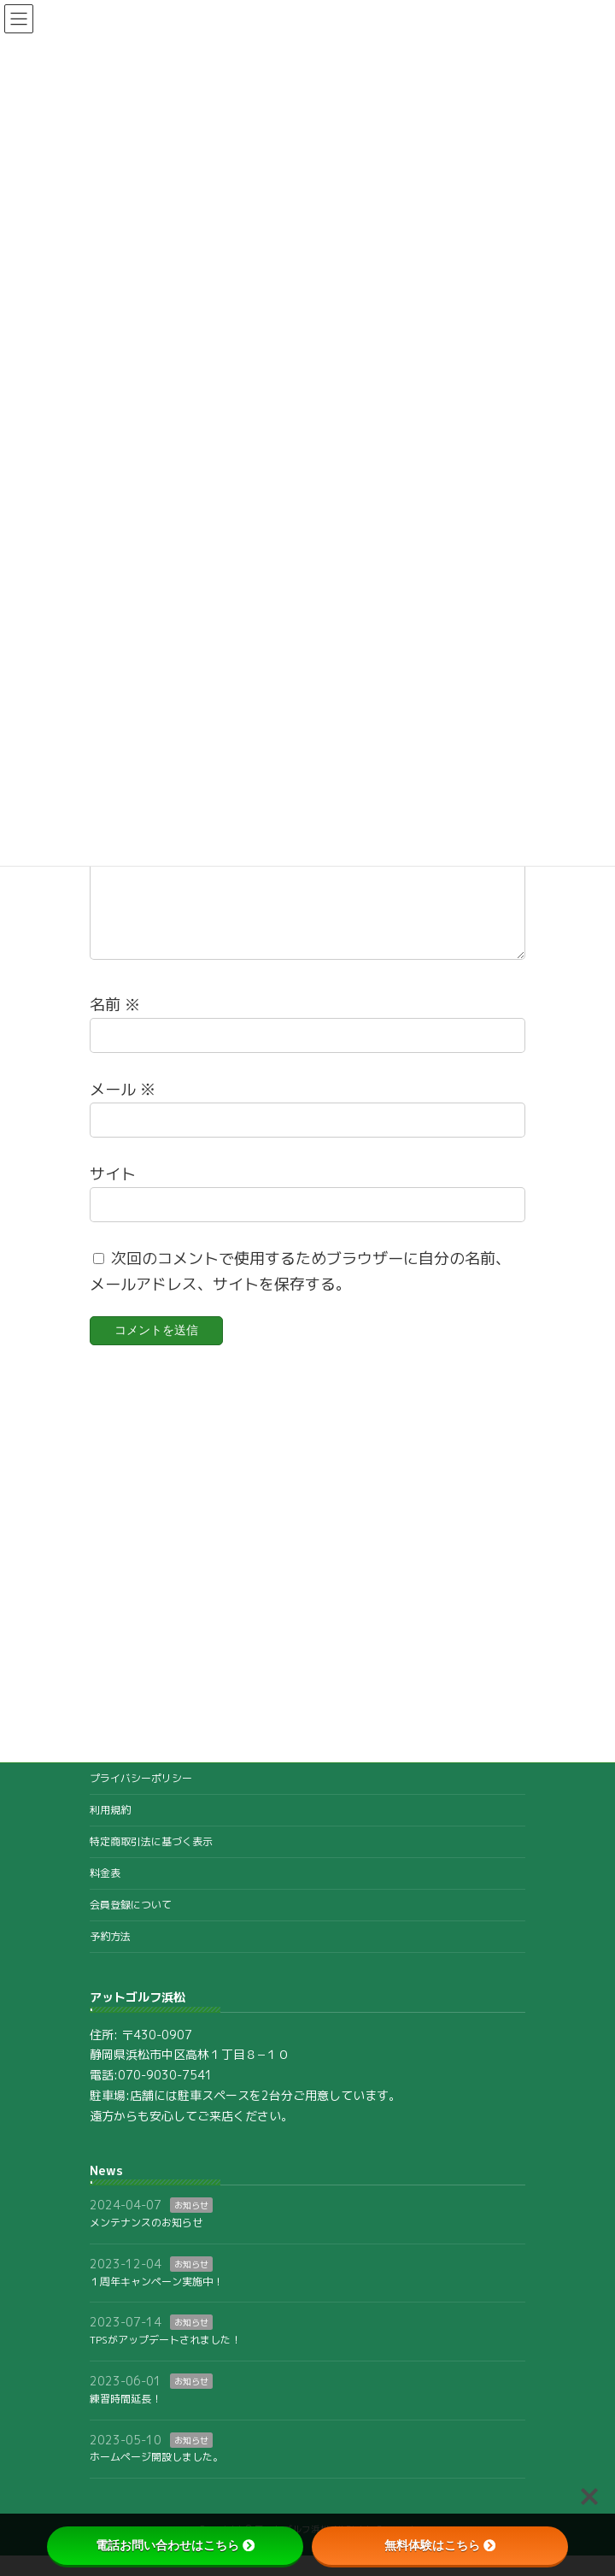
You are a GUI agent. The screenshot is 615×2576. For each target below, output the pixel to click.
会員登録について (131, 1925)
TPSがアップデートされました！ (165, 2361)
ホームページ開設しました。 (156, 2478)
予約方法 (110, 1957)
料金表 (105, 1893)
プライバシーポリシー (141, 1798)
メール (122, 1109)
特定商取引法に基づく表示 (151, 1862)
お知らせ (191, 2226)
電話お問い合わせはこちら (175, 2545)
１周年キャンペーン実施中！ (156, 2302)
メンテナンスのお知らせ (146, 2243)
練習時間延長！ (125, 2419)
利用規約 (110, 1830)
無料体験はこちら (439, 2545)
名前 (115, 1024)
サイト (113, 1193)
